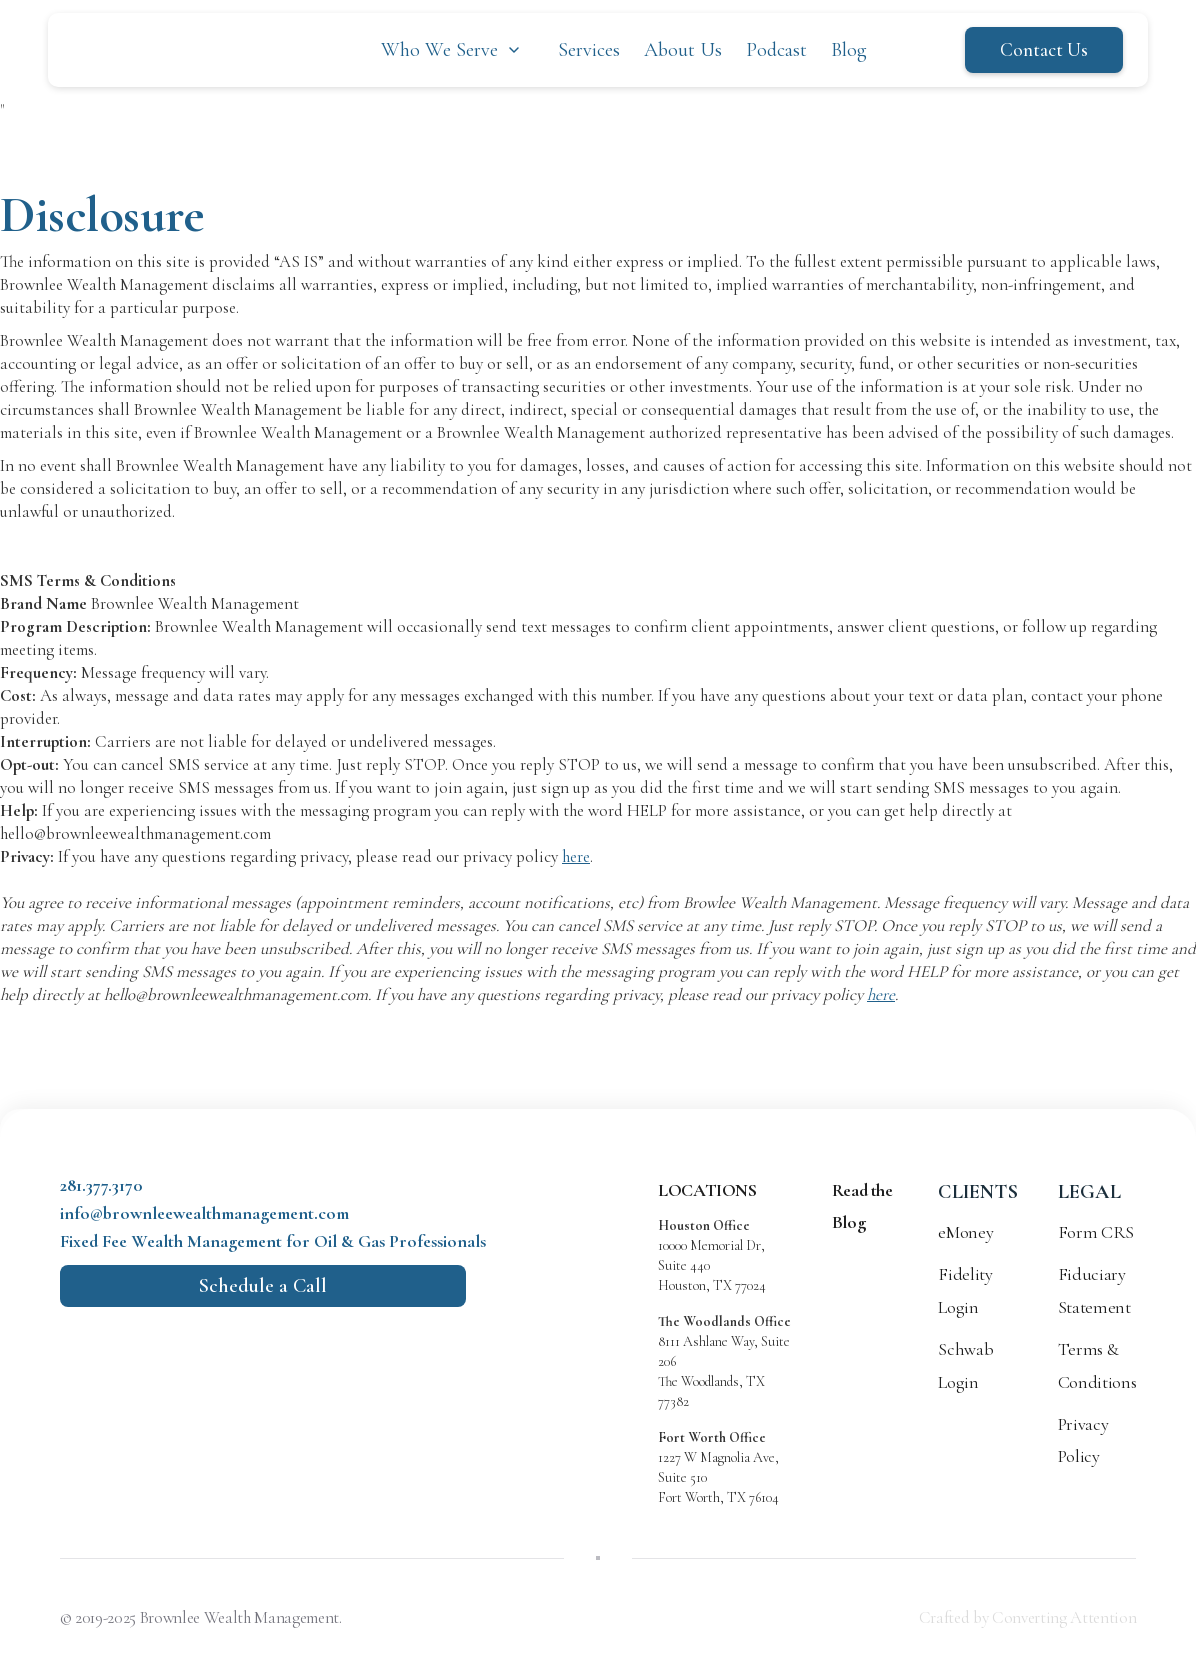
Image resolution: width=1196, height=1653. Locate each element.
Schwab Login (965, 1365)
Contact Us (1044, 49)
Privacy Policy (1083, 1440)
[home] (173, 50)
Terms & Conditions (1097, 1365)
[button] (452, 50)
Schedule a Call (263, 1286)
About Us (683, 50)
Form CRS (1096, 1232)
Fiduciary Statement (1094, 1290)
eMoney (965, 1232)
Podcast (776, 50)
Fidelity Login (965, 1290)
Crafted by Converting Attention (1027, 1617)
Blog (849, 50)
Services (589, 50)
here (576, 856)
